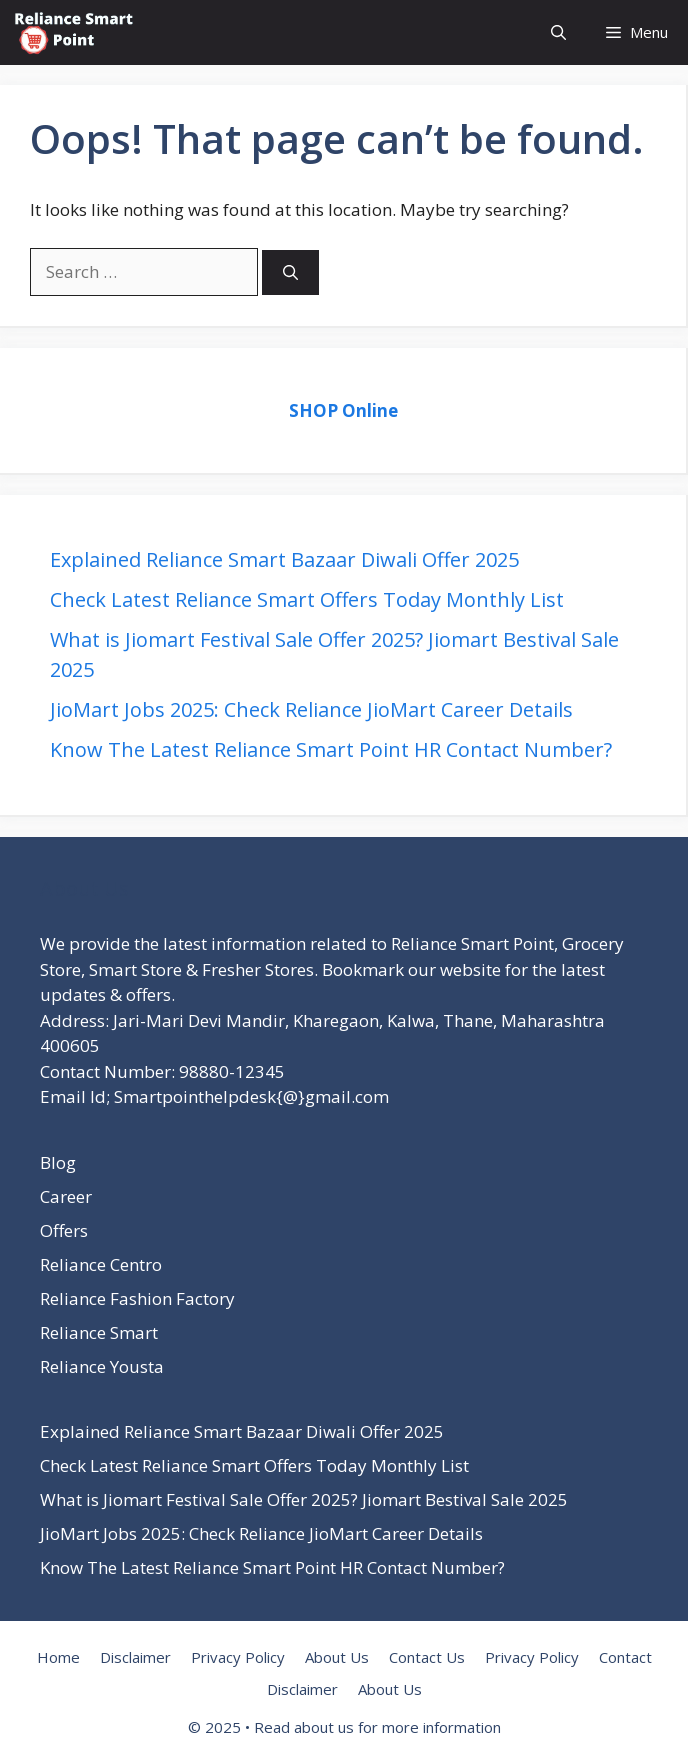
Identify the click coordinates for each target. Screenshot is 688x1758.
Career (66, 1196)
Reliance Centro (101, 1264)
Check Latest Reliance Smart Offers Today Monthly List (307, 599)
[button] (558, 32)
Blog (58, 1162)
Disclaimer (135, 1657)
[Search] (290, 272)
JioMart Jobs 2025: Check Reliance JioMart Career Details (311, 709)
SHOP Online (343, 410)
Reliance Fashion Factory (137, 1298)
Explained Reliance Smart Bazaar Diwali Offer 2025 (284, 559)
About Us (337, 1657)
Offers (64, 1230)
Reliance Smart (99, 1332)
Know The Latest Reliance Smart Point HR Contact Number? (331, 749)
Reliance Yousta (102, 1366)
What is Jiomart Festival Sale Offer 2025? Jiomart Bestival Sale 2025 (304, 1499)
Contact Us (427, 1657)
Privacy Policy (238, 1657)
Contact (625, 1657)
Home (58, 1657)
